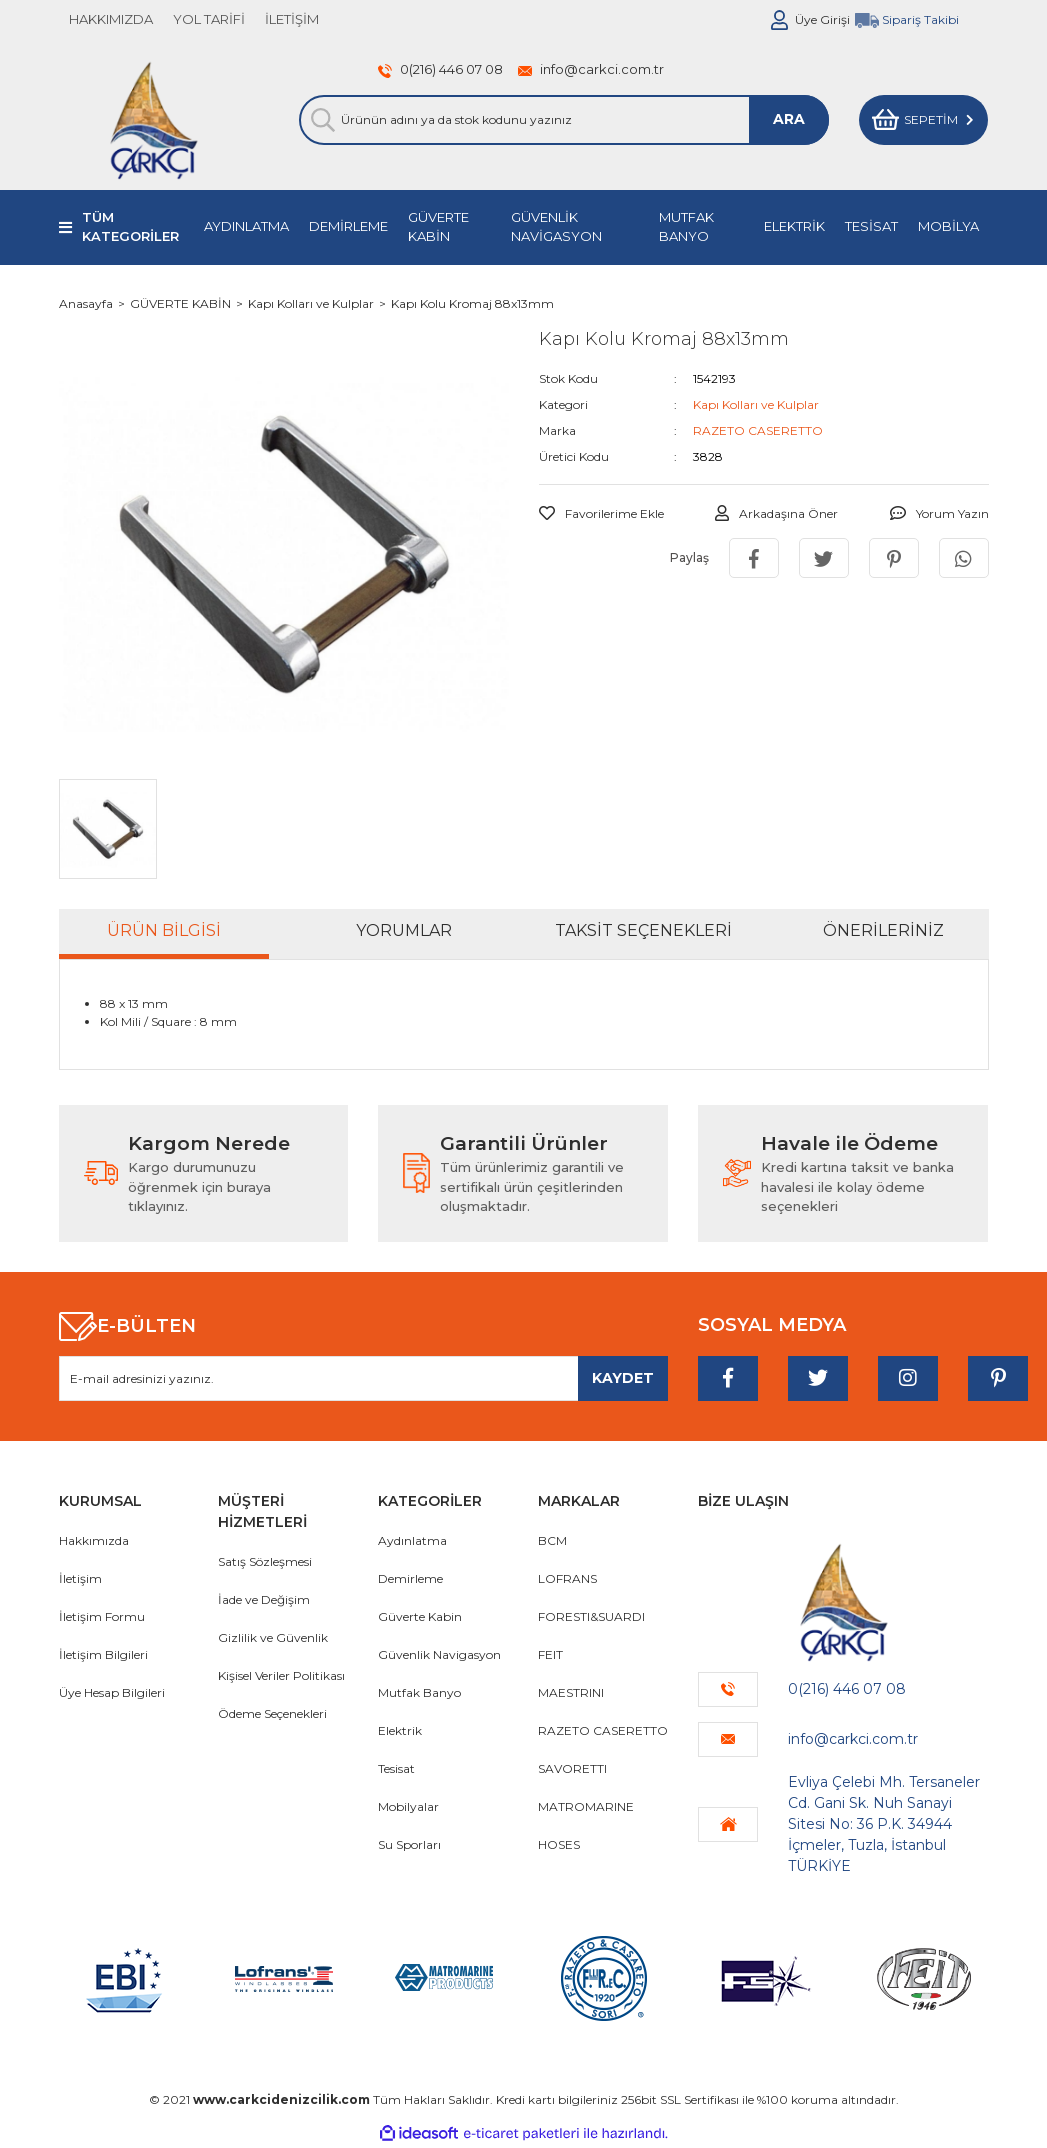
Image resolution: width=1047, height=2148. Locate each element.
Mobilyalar (408, 1806)
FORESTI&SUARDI (591, 1616)
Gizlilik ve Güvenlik (273, 1637)
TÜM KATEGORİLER (130, 227)
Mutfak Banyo (419, 1692)
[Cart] (924, 120)
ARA (789, 119)
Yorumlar (404, 930)
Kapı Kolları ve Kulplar (756, 404)
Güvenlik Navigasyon (439, 1654)
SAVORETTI (572, 1768)
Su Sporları (409, 1844)
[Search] (564, 120)
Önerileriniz (883, 930)
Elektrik (400, 1730)
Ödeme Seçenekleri (272, 1713)
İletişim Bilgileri (103, 1654)
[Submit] (623, 1378)
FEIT (550, 1654)
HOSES (559, 1844)
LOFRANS (567, 1578)
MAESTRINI (571, 1692)
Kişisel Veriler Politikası (281, 1675)
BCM (552, 1540)
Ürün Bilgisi (164, 930)
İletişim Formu (102, 1616)
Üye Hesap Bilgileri (112, 1692)
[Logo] (153, 120)
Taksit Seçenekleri (643, 930)
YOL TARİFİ (209, 19)
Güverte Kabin (420, 1616)
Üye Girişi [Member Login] (822, 19)
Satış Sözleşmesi (265, 1561)
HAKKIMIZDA (111, 19)
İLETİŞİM (292, 19)
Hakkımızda (94, 1540)
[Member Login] (780, 20)
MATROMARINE (586, 1806)
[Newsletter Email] (364, 1378)
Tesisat (396, 1768)
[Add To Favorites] (601, 514)
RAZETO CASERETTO (758, 430)
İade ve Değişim (264, 1599)
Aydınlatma (412, 1540)
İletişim (80, 1578)
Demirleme (410, 1578)
